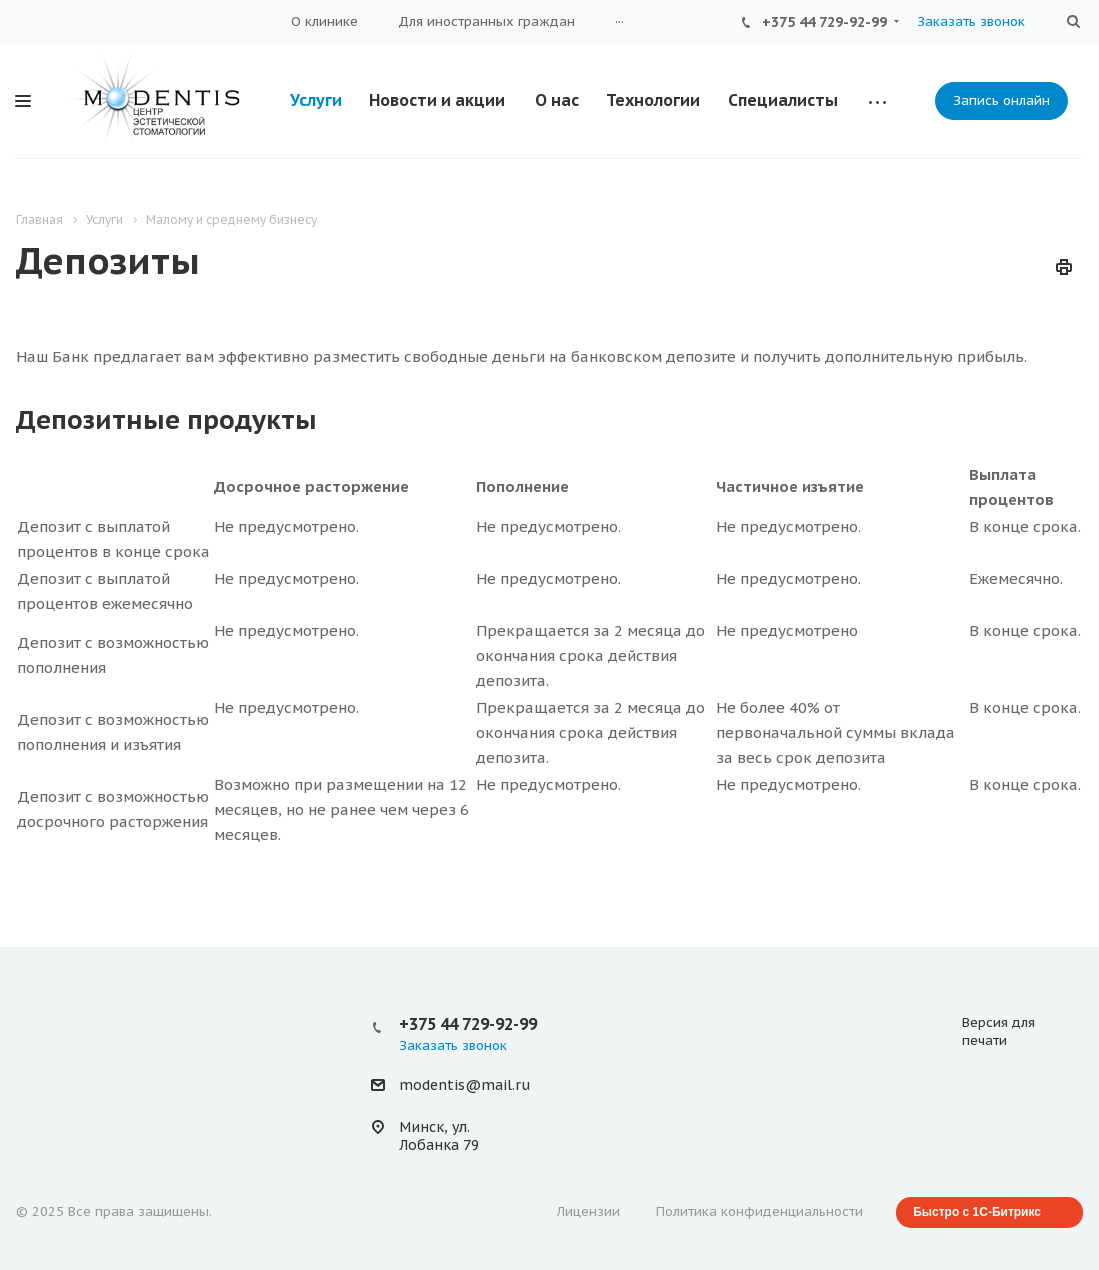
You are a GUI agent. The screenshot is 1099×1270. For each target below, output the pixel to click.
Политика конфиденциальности (759, 1211)
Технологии (653, 100)
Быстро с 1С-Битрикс (977, 1212)
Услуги (316, 100)
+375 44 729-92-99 (824, 22)
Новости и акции (437, 100)
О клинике (324, 21)
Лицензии (588, 1211)
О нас (557, 100)
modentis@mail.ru (464, 1086)
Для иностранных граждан (486, 21)
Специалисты (783, 100)
